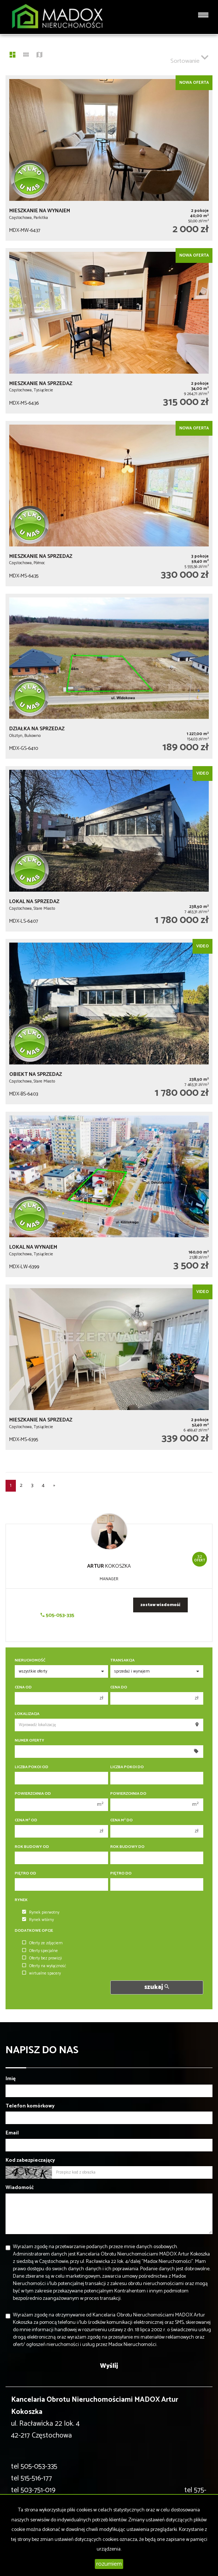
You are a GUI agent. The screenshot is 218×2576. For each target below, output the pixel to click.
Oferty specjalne (40, 1951)
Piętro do (121, 1873)
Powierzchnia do (128, 1794)
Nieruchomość (30, 1660)
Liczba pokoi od (31, 1767)
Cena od (23, 1687)
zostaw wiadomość (160, 1605)
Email (12, 2133)
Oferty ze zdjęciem (42, 1943)
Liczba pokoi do (127, 1767)
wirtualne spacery (41, 1973)
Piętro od (25, 1873)
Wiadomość (20, 2188)
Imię (10, 2079)
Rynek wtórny (38, 1920)
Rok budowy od (32, 1847)
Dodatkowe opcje (34, 1931)
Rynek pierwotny (40, 1912)
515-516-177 (36, 2478)
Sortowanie (189, 58)
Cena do (118, 1687)
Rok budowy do (127, 1847)
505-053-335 (57, 1615)
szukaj (156, 1987)
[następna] (54, 1486)
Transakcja (122, 1660)
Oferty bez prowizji (42, 1958)
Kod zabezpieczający (30, 2160)
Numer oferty (29, 1740)
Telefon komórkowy (30, 2106)
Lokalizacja (27, 1714)
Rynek (21, 1900)
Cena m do (121, 1820)
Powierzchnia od (33, 1794)
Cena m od (26, 1820)
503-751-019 (38, 2490)
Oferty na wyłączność (44, 1966)
